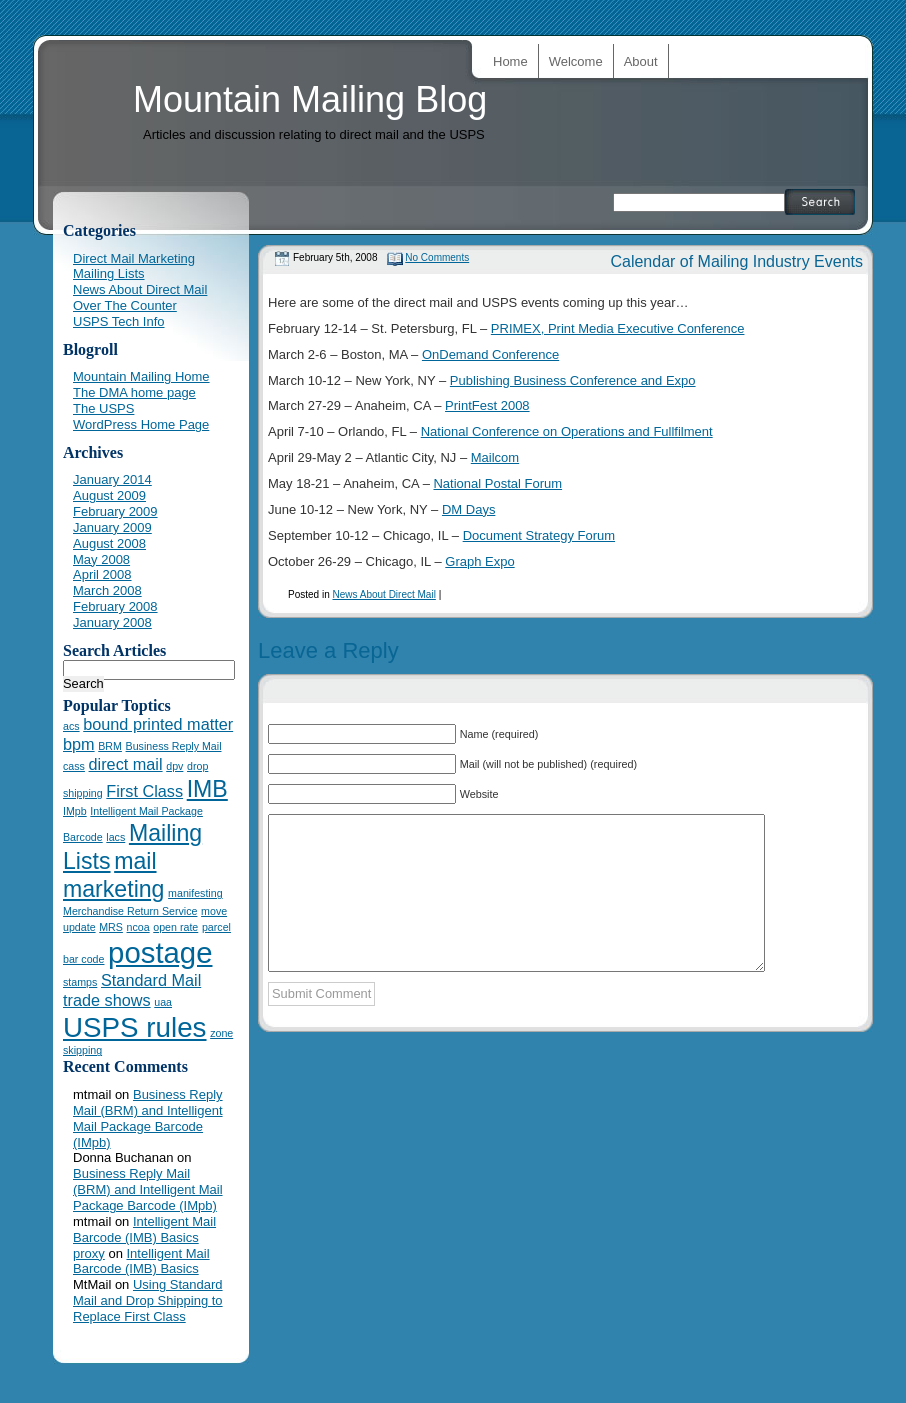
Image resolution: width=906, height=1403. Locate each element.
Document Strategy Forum (539, 535)
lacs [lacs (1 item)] (115, 837)
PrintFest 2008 (487, 405)
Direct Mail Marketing (134, 258)
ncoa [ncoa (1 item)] (138, 927)
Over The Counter (125, 305)
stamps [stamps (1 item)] (80, 982)
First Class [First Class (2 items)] (144, 791)
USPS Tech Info (119, 321)
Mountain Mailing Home (141, 376)
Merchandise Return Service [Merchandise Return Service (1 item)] (130, 911)
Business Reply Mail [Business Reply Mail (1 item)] (174, 746)
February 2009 (115, 511)
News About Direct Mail (383, 594)
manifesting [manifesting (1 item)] (195, 893)
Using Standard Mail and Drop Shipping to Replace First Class (148, 1300)
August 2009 (109, 495)
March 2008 (107, 590)
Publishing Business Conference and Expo (573, 380)
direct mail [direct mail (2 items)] (126, 764)
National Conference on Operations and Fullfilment (567, 431)
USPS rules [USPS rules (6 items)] (135, 1027)
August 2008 (109, 543)
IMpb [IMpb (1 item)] (75, 811)
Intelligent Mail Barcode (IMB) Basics (144, 1229)
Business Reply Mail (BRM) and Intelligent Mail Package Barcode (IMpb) (148, 1118)
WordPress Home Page (141, 424)
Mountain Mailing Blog (310, 99)
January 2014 (112, 479)
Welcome (576, 61)
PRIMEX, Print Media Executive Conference (618, 328)
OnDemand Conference (490, 354)
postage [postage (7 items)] (160, 952)
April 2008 (102, 574)
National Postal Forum (497, 483)
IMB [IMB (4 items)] (207, 789)
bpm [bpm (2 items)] (79, 744)
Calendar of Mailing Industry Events (736, 261)
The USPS (103, 408)
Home (510, 61)
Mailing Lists (109, 273)
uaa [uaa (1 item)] (163, 1002)
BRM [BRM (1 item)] (110, 746)
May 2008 (101, 559)
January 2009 (112, 527)
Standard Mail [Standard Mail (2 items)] (151, 980)
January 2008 (112, 622)
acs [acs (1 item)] (71, 726)
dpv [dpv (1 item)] (174, 766)
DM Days (468, 509)
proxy (89, 1253)
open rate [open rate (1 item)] (175, 927)
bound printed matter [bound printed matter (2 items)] (158, 724)
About (641, 61)
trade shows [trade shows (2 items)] (107, 1000)
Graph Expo (479, 561)
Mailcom (495, 457)
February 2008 (115, 606)
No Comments (437, 257)
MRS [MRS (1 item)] (111, 927)
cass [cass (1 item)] (74, 766)
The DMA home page (134, 392)
